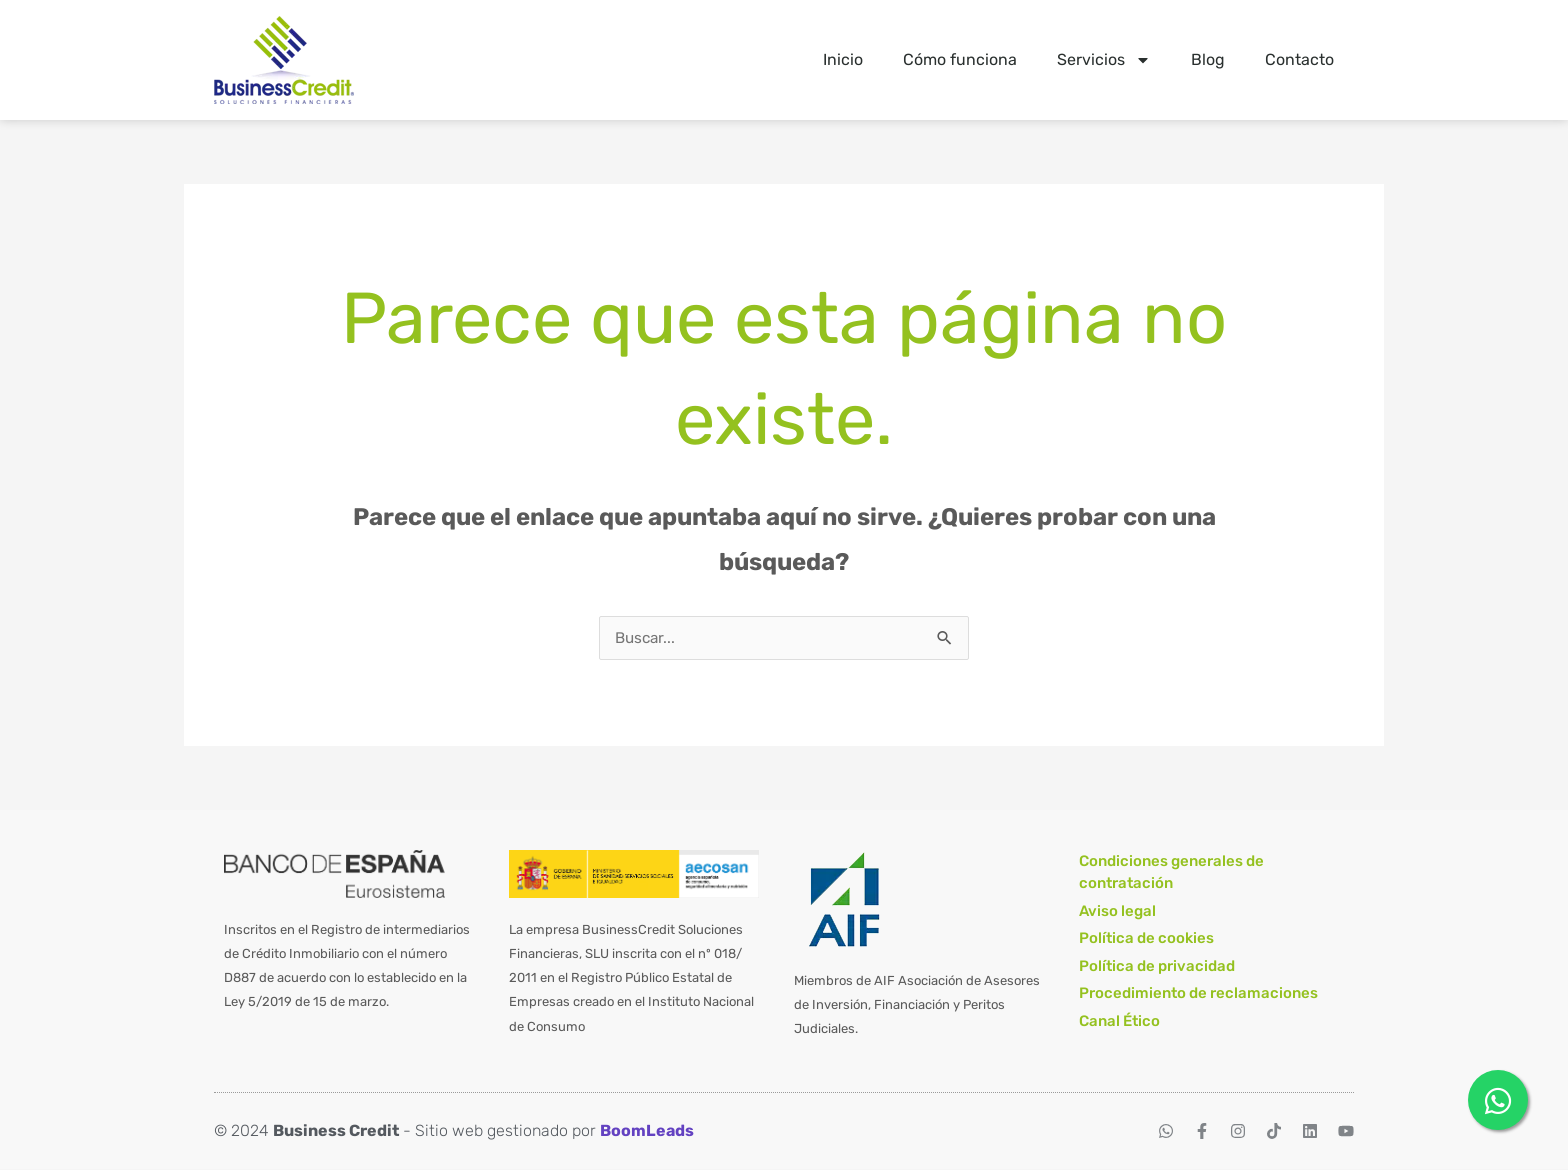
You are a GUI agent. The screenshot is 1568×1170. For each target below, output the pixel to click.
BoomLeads (647, 1131)
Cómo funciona (960, 59)
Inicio (843, 59)
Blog (1208, 59)
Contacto (1299, 59)
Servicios (1104, 60)
